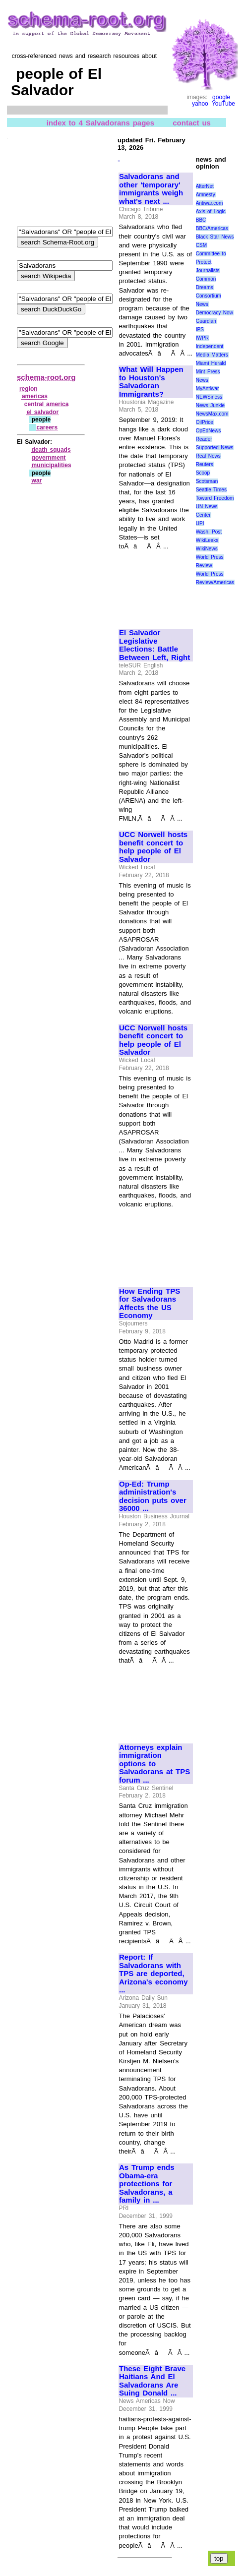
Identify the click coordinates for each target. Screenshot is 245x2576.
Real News (208, 456)
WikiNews (207, 548)
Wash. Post (209, 532)
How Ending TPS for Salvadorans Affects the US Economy (149, 1303)
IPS (200, 329)
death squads (51, 449)
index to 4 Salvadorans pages (100, 123)
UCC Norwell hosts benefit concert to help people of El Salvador (153, 847)
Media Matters (212, 355)
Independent (210, 346)
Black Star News (215, 237)
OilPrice (204, 422)
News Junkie (210, 405)
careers (47, 427)
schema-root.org (46, 377)
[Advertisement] (152, 585)
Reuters (204, 464)
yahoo (200, 103)
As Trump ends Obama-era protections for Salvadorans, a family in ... (147, 2183)
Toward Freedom (215, 498)
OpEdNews (208, 430)
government (49, 457)
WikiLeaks (207, 540)
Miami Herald (211, 363)
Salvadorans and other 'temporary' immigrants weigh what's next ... (151, 189)
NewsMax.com (212, 414)
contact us (192, 123)
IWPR (202, 338)
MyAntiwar (207, 388)
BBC (201, 220)
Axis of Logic (211, 211)
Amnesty (205, 194)
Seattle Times (211, 489)
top (219, 2558)
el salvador (43, 412)
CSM (201, 245)
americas (35, 396)
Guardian (206, 321)
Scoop (203, 473)
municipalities (51, 465)
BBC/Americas (212, 228)
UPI (200, 523)
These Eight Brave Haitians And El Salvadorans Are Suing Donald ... (152, 2381)
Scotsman (207, 481)
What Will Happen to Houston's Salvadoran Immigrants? (151, 381)
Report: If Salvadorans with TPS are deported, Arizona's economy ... (153, 1973)
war (37, 480)
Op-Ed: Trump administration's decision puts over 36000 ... (152, 1496)
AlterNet (205, 186)
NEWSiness (209, 397)
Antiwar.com (209, 203)
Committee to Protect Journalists (211, 262)
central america (46, 404)
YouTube (223, 103)
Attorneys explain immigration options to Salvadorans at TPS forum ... (154, 1763)
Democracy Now (214, 312)
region (28, 388)
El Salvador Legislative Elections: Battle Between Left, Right (154, 645)
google (221, 97)
